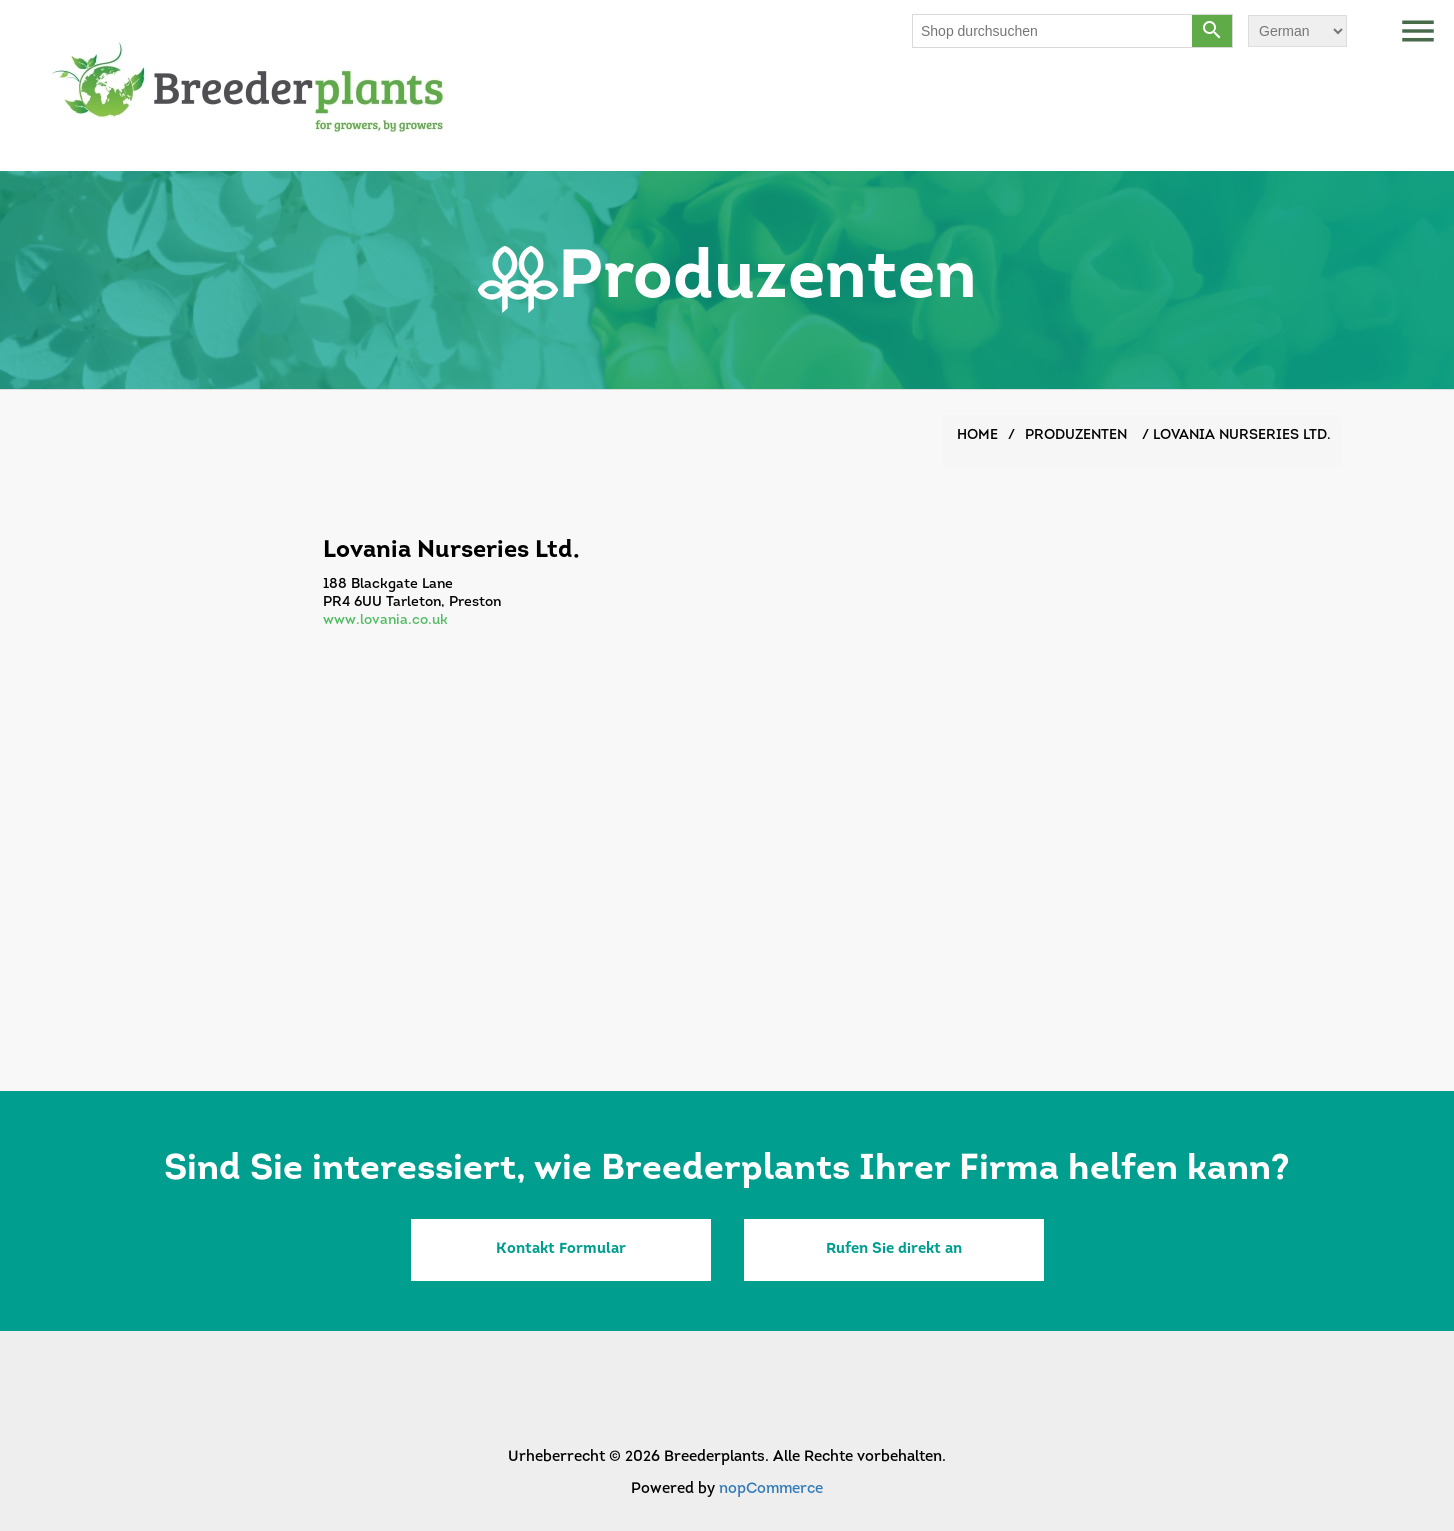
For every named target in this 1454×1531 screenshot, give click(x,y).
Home (977, 435)
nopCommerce (771, 1489)
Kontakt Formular (561, 1249)
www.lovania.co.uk (385, 620)
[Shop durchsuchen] (1053, 31)
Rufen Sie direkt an (894, 1249)
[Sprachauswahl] (1297, 31)
